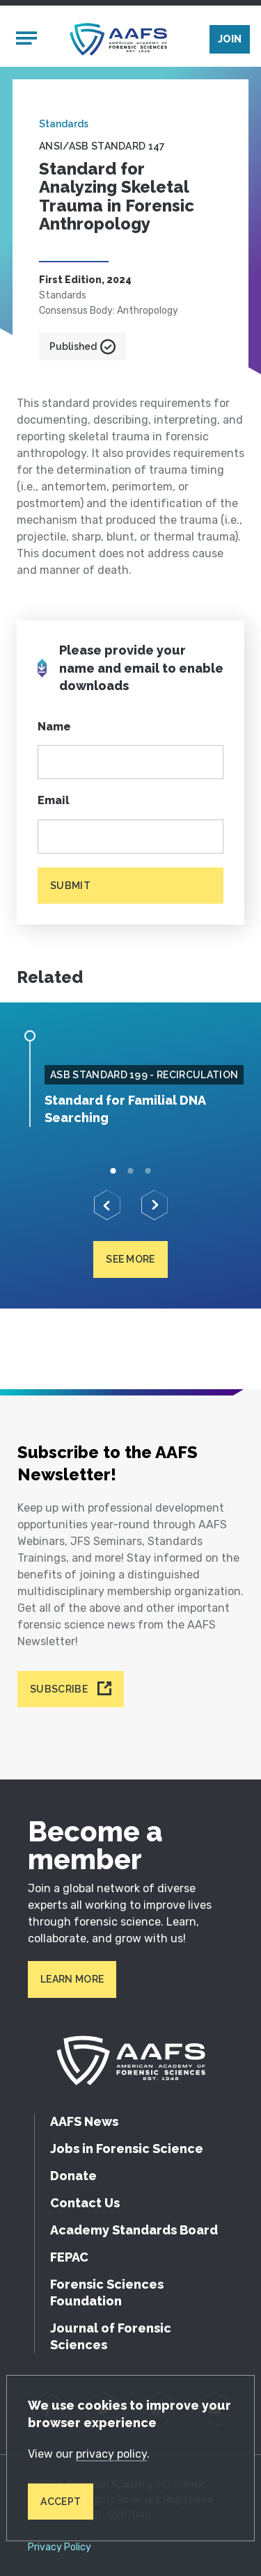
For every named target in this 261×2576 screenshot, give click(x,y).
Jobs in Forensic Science (126, 2148)
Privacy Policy (59, 2547)
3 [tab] (148, 1170)
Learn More (72, 1979)
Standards (63, 123)
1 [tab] (113, 1170)
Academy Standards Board (134, 2230)
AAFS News (84, 2121)
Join (230, 39)
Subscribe (59, 1689)
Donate (73, 2175)
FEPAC (69, 2257)
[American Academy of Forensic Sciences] (118, 39)
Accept (60, 2501)
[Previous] (107, 1205)
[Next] (154, 1205)
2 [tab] (130, 1170)
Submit (70, 885)
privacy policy (111, 2454)
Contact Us (85, 2202)
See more (130, 1259)
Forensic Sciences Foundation (107, 2292)
